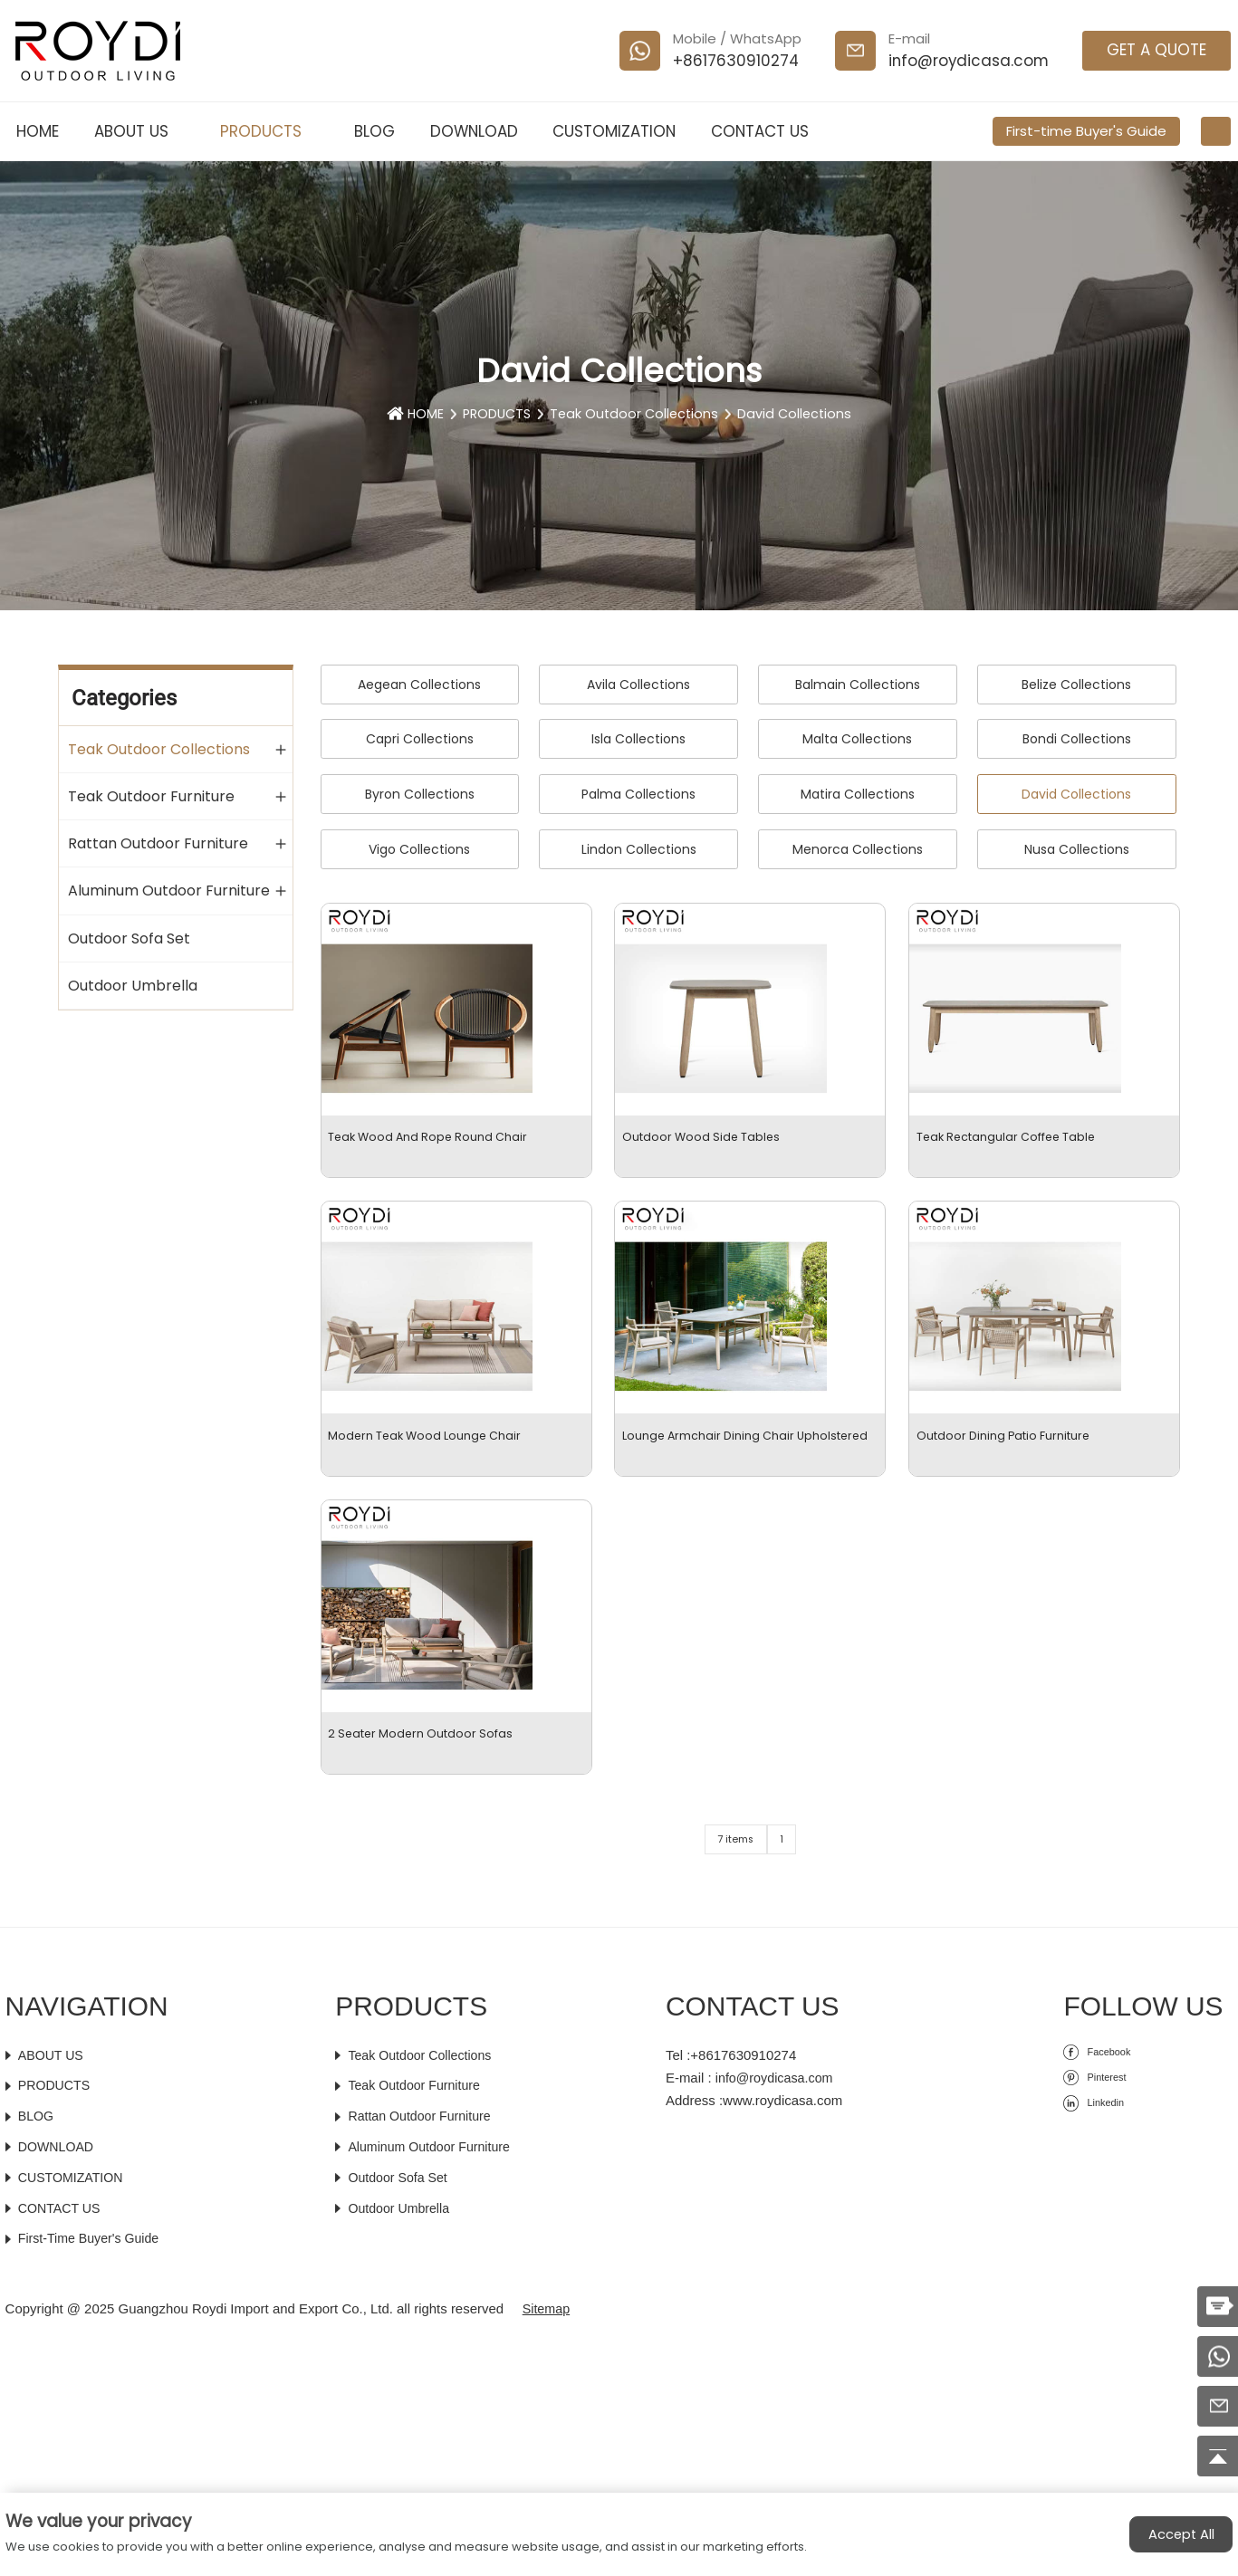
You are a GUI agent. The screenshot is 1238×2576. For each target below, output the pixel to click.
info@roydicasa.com (968, 61)
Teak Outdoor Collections (635, 417)
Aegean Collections (419, 684)
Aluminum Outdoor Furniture (169, 889)
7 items (732, 2073)
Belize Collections (1076, 684)
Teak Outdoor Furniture (151, 795)
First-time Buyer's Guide (1086, 130)
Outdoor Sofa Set (129, 937)
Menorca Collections (857, 849)
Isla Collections (638, 739)
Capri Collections (420, 739)
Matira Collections (858, 794)
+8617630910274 (736, 61)
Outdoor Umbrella (132, 984)
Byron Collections (420, 794)
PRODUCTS (269, 131)
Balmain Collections (857, 684)
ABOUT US (140, 131)
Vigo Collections (419, 849)
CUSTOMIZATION (614, 131)
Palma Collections (638, 794)
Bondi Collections (1076, 739)
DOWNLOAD (474, 131)
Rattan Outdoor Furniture (158, 842)
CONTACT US (760, 131)
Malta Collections (857, 739)
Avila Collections (638, 684)
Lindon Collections (638, 849)
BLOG (374, 131)
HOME (37, 131)
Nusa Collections (1076, 849)
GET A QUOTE (1156, 50)
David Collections (799, 417)
